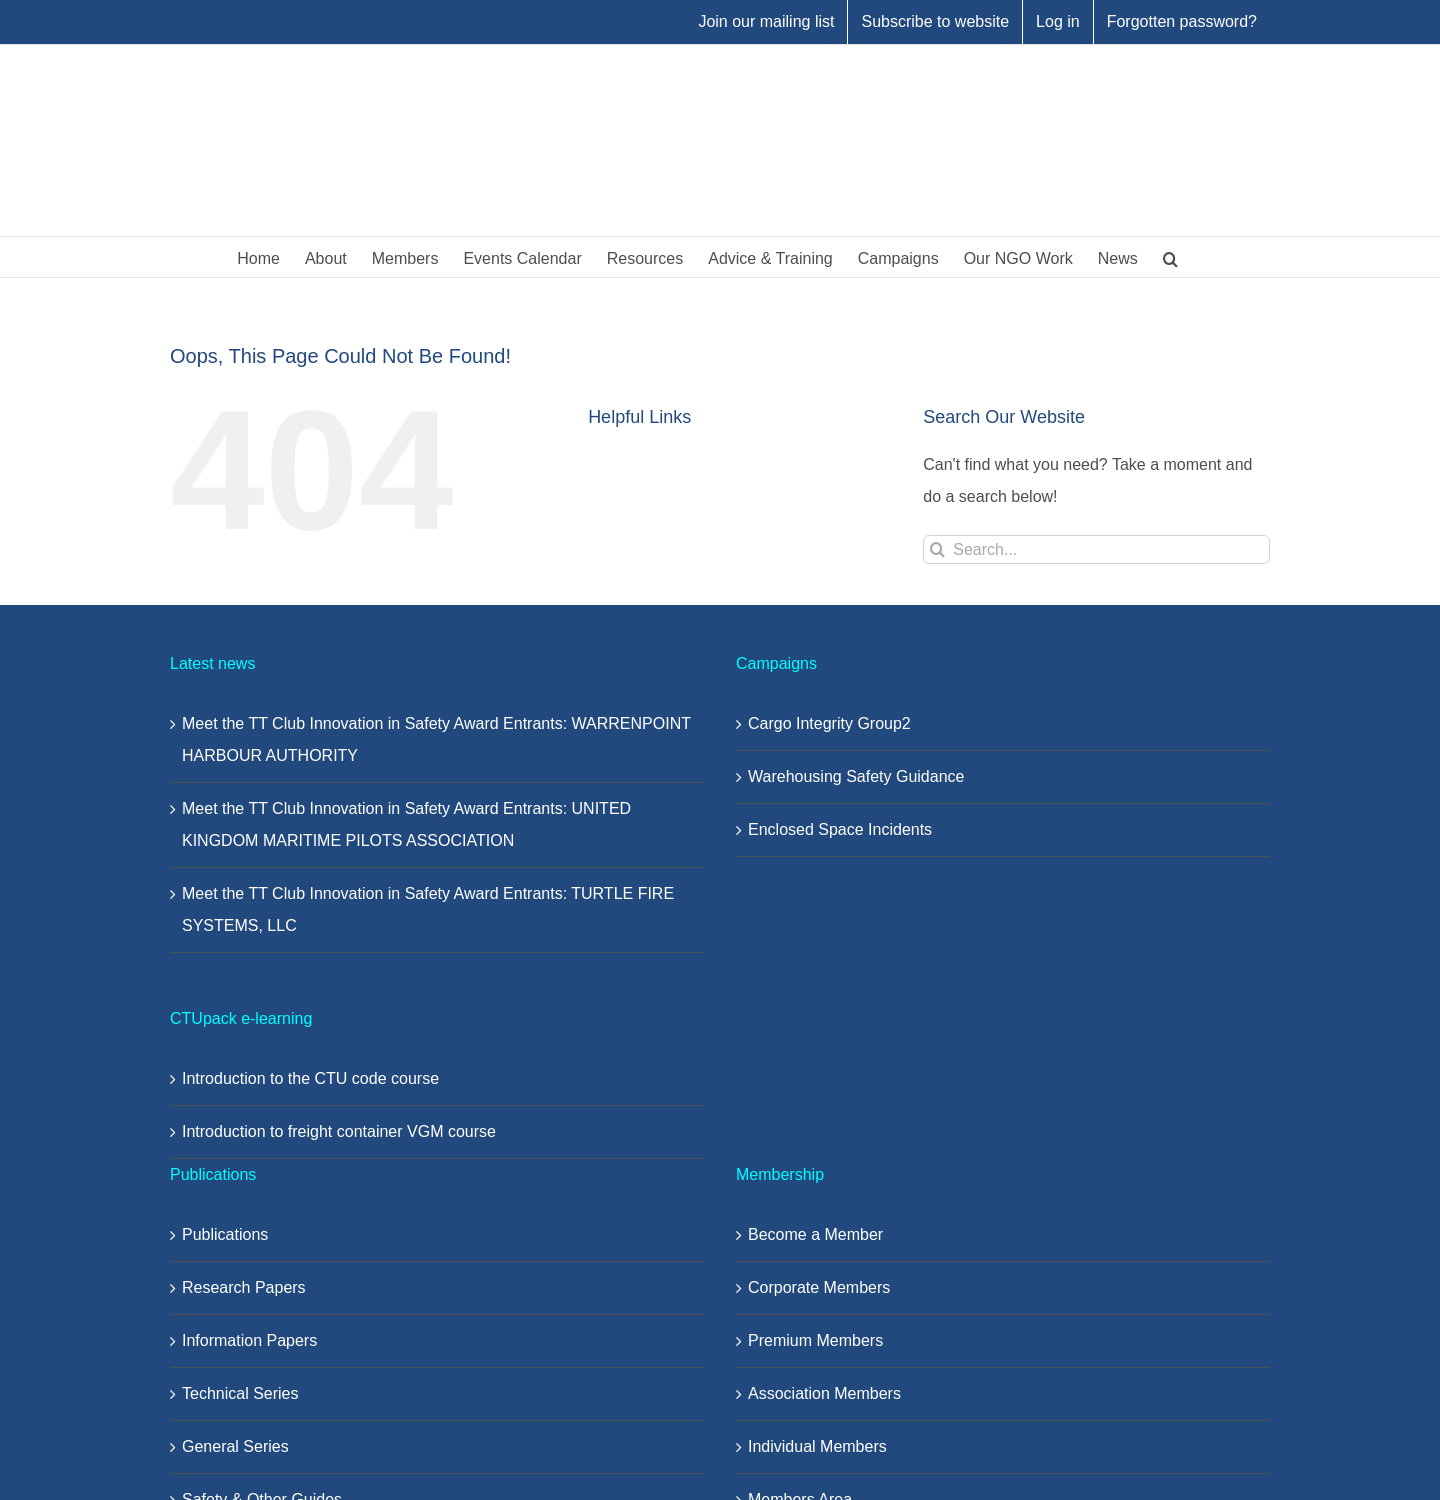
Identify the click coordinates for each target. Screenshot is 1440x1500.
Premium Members (815, 1340)
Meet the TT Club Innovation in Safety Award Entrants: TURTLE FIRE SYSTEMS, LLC (428, 909)
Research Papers (244, 1287)
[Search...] (1096, 549)
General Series (235, 1446)
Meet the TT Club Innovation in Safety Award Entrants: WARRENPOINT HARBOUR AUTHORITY (436, 739)
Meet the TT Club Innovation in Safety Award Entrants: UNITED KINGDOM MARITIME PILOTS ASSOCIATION (406, 824)
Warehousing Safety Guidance (856, 776)
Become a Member (815, 1234)
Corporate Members (819, 1287)
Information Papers (249, 1340)
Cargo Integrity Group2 (829, 723)
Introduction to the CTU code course (310, 1078)
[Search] (937, 549)
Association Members (824, 1393)
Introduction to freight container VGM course (339, 1131)
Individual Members (817, 1446)
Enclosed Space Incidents (840, 829)
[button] (1170, 257)
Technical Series (240, 1393)
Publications (225, 1234)
